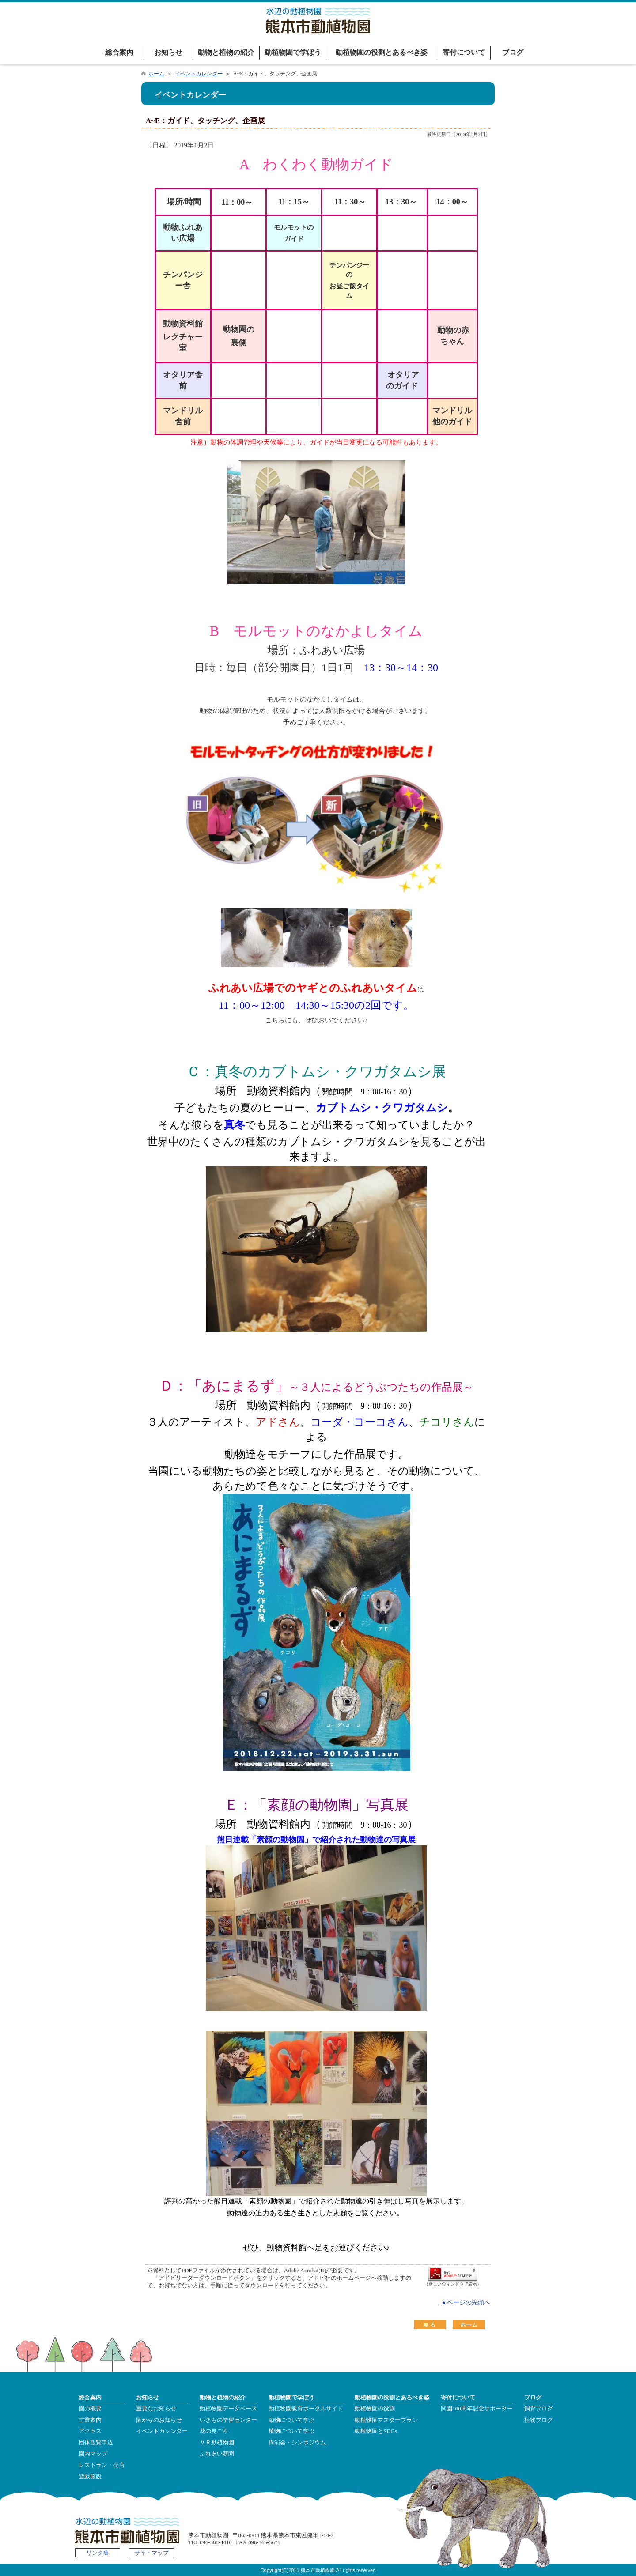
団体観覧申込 (96, 2443)
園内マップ (93, 2454)
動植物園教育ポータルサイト (306, 2409)
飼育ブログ (538, 2409)
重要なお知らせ (156, 2409)
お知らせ (168, 52)
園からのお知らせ (159, 2420)
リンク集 (97, 2553)
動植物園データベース (228, 2409)
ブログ (512, 52)
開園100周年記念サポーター (476, 2409)
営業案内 (90, 2420)
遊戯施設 (90, 2477)
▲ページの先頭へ (465, 2302)
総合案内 (119, 52)
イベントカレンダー (199, 74)
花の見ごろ (214, 2431)
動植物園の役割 (375, 2409)
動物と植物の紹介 (226, 52)
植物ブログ (538, 2420)
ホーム (156, 74)
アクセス (90, 2431)
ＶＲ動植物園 (217, 2443)
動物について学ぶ (291, 2420)
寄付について (464, 52)
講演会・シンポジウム (297, 2443)
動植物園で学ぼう (293, 52)
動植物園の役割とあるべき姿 (382, 52)
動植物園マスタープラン (386, 2420)
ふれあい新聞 (217, 2454)
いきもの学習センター (228, 2420)
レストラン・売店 (102, 2465)
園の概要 (90, 2409)
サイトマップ (151, 2553)
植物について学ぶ (291, 2431)
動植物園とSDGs (376, 2431)
